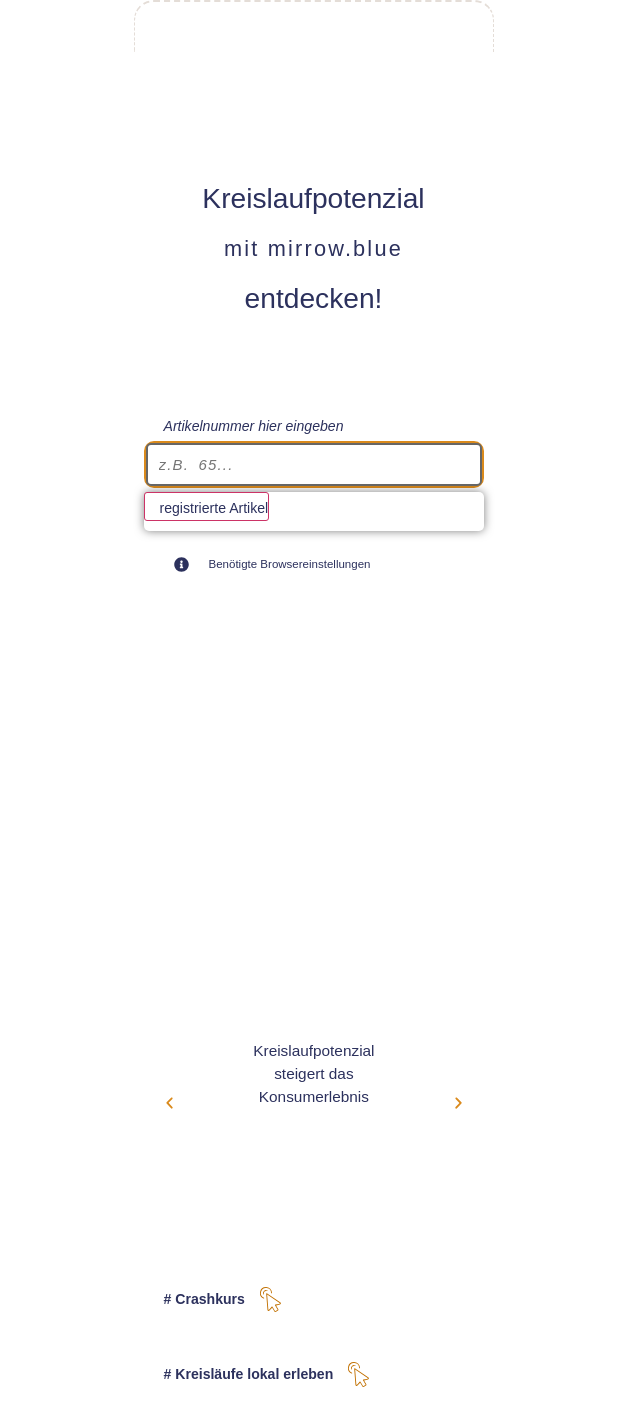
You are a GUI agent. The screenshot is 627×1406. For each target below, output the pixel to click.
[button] (169, 1102)
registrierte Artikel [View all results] (214, 508)
